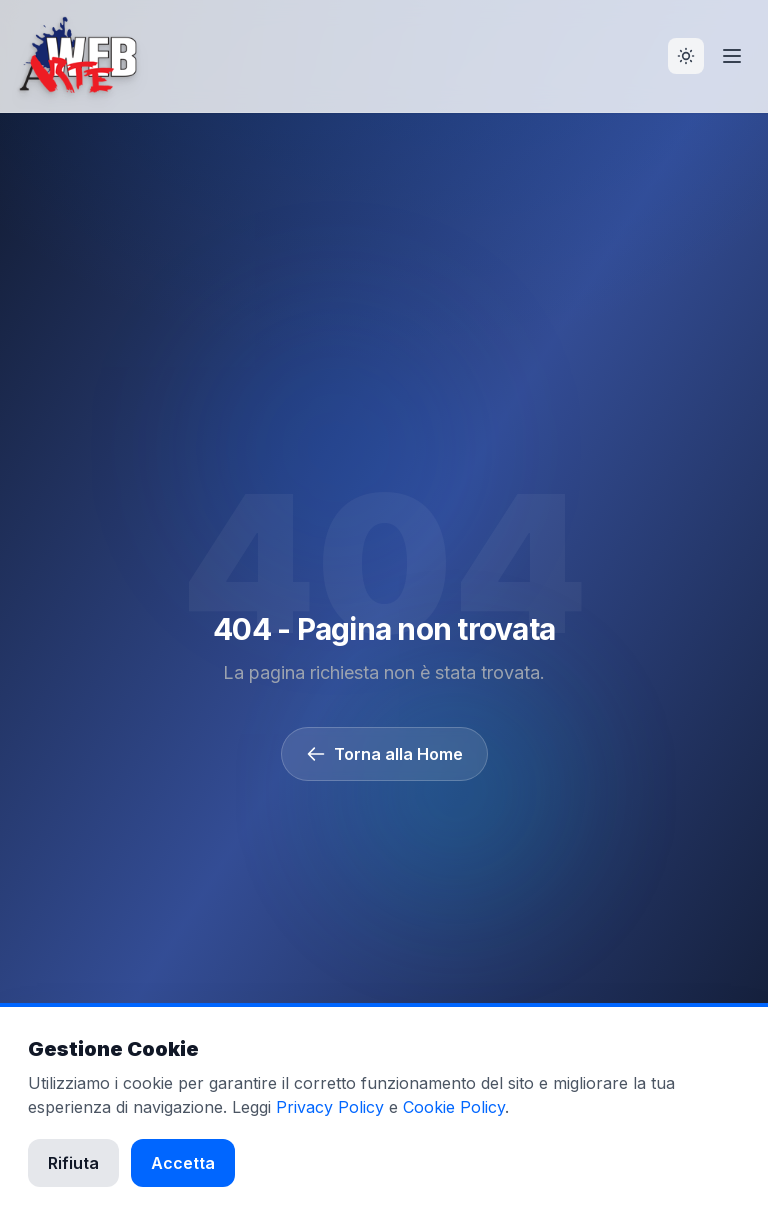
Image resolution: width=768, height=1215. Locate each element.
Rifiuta (73, 1163)
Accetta (183, 1163)
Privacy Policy (330, 1107)
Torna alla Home (384, 754)
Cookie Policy (454, 1107)
